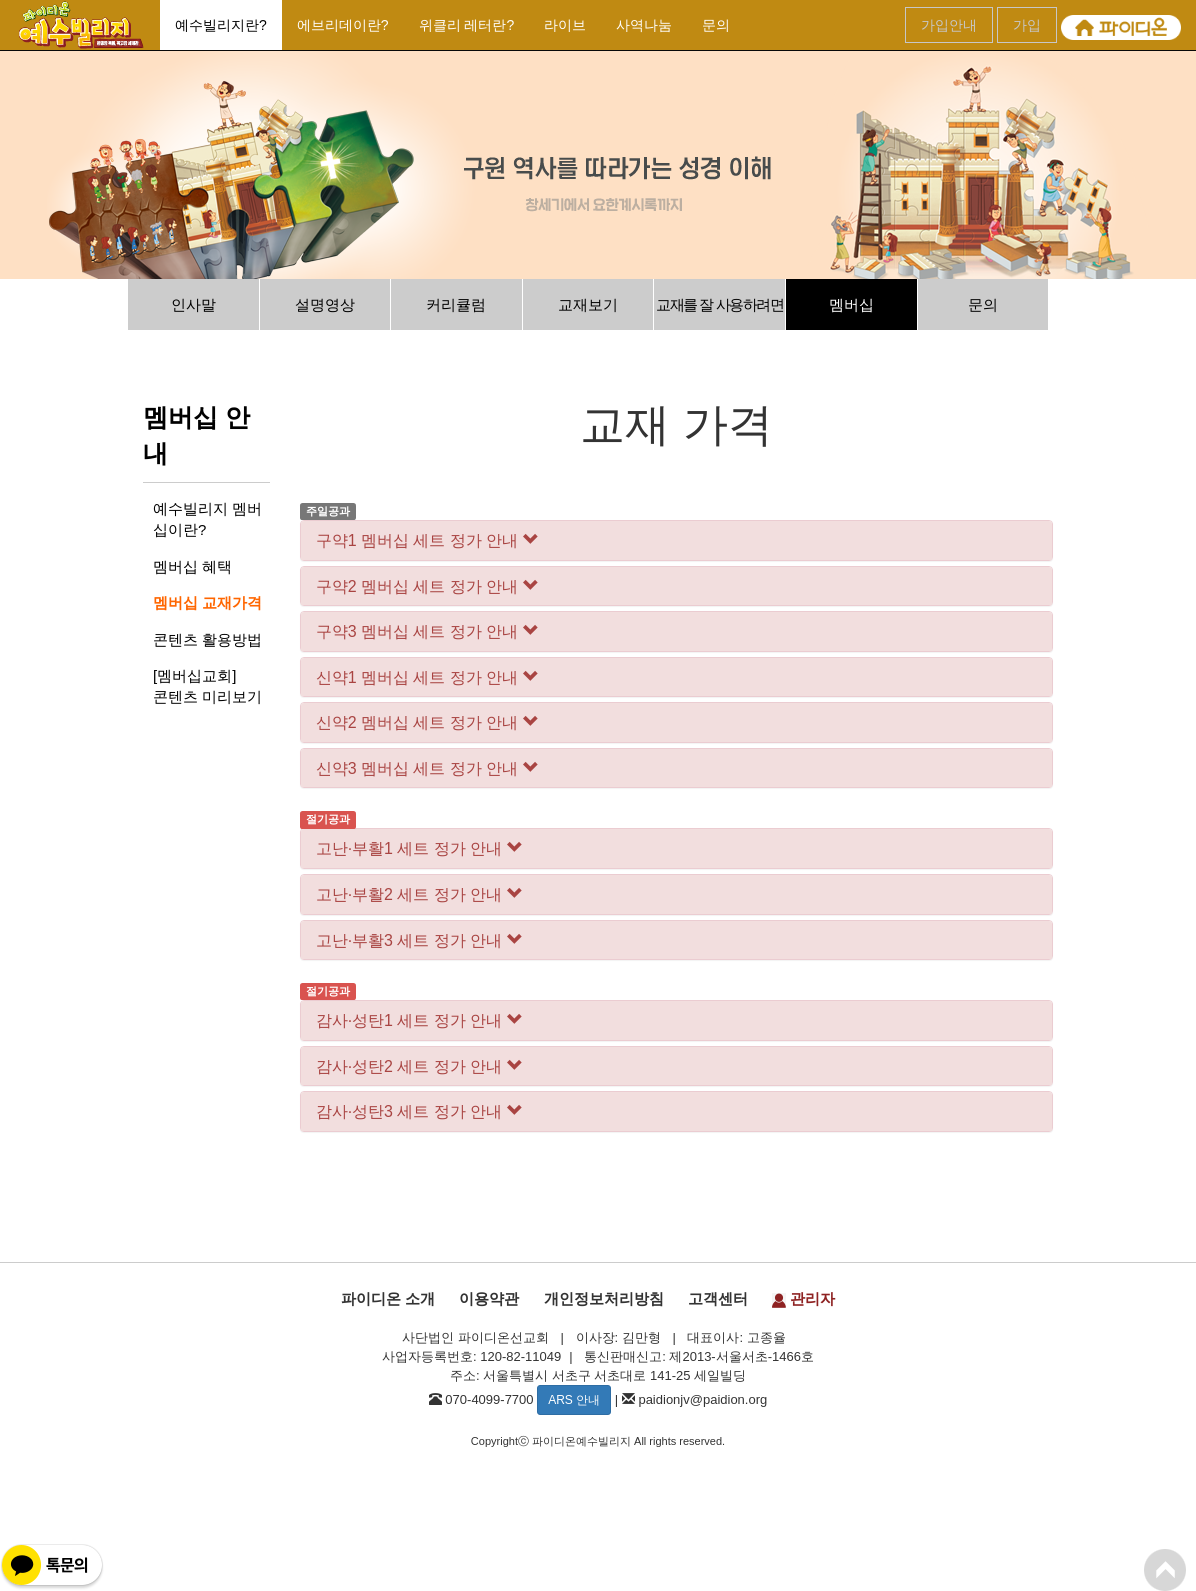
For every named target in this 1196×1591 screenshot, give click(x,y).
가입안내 (949, 25)
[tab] (676, 540)
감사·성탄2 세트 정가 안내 (419, 1066)
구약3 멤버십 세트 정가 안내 (427, 631)
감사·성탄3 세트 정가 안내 (419, 1111)
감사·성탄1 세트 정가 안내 (419, 1020)
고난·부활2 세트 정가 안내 (419, 894)
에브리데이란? (343, 25)
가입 (1027, 25)
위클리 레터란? (467, 25)
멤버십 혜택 (192, 566)
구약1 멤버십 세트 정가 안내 (427, 540)
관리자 (803, 1298)
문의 (716, 25)
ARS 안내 (574, 1400)
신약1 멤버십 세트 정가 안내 (427, 677)
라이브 (565, 25)
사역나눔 (644, 25)
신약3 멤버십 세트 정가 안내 (427, 768)
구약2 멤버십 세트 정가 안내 (427, 586)
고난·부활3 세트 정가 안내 (419, 940)
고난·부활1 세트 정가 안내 (419, 848)
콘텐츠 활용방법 (207, 639)
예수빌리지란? (221, 25)
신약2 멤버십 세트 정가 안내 (427, 722)
